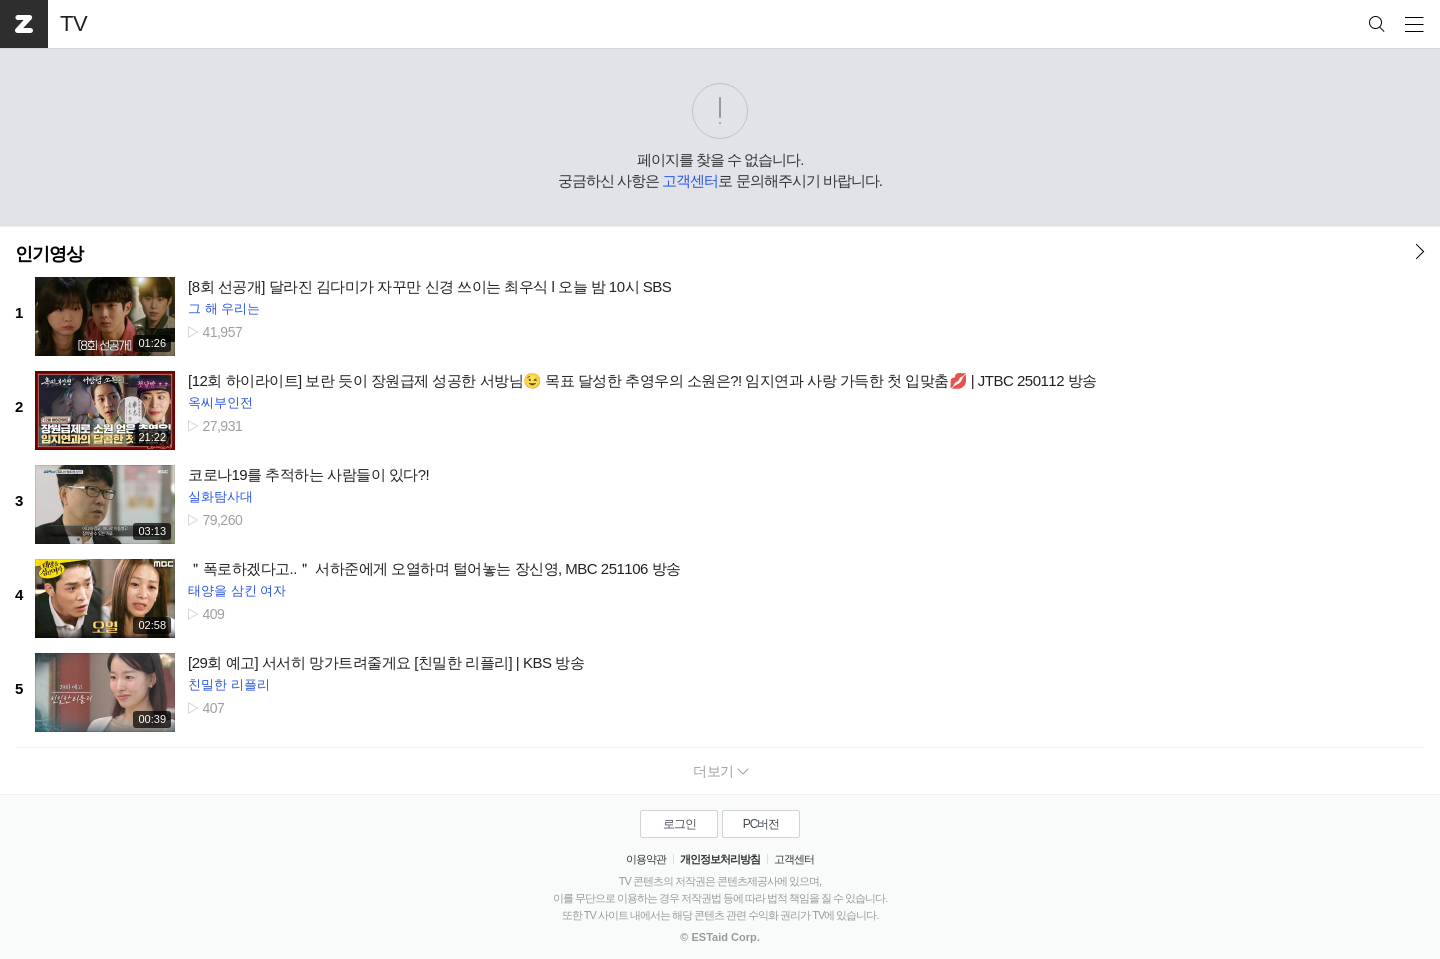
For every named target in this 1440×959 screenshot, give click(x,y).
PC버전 (761, 824)
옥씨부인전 (220, 402)
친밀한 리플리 (229, 684)
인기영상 (49, 254)
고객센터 (690, 180)
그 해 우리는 (224, 308)
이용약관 (646, 859)
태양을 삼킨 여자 (237, 590)
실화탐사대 (220, 496)
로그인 (679, 824)
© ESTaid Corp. (719, 937)
